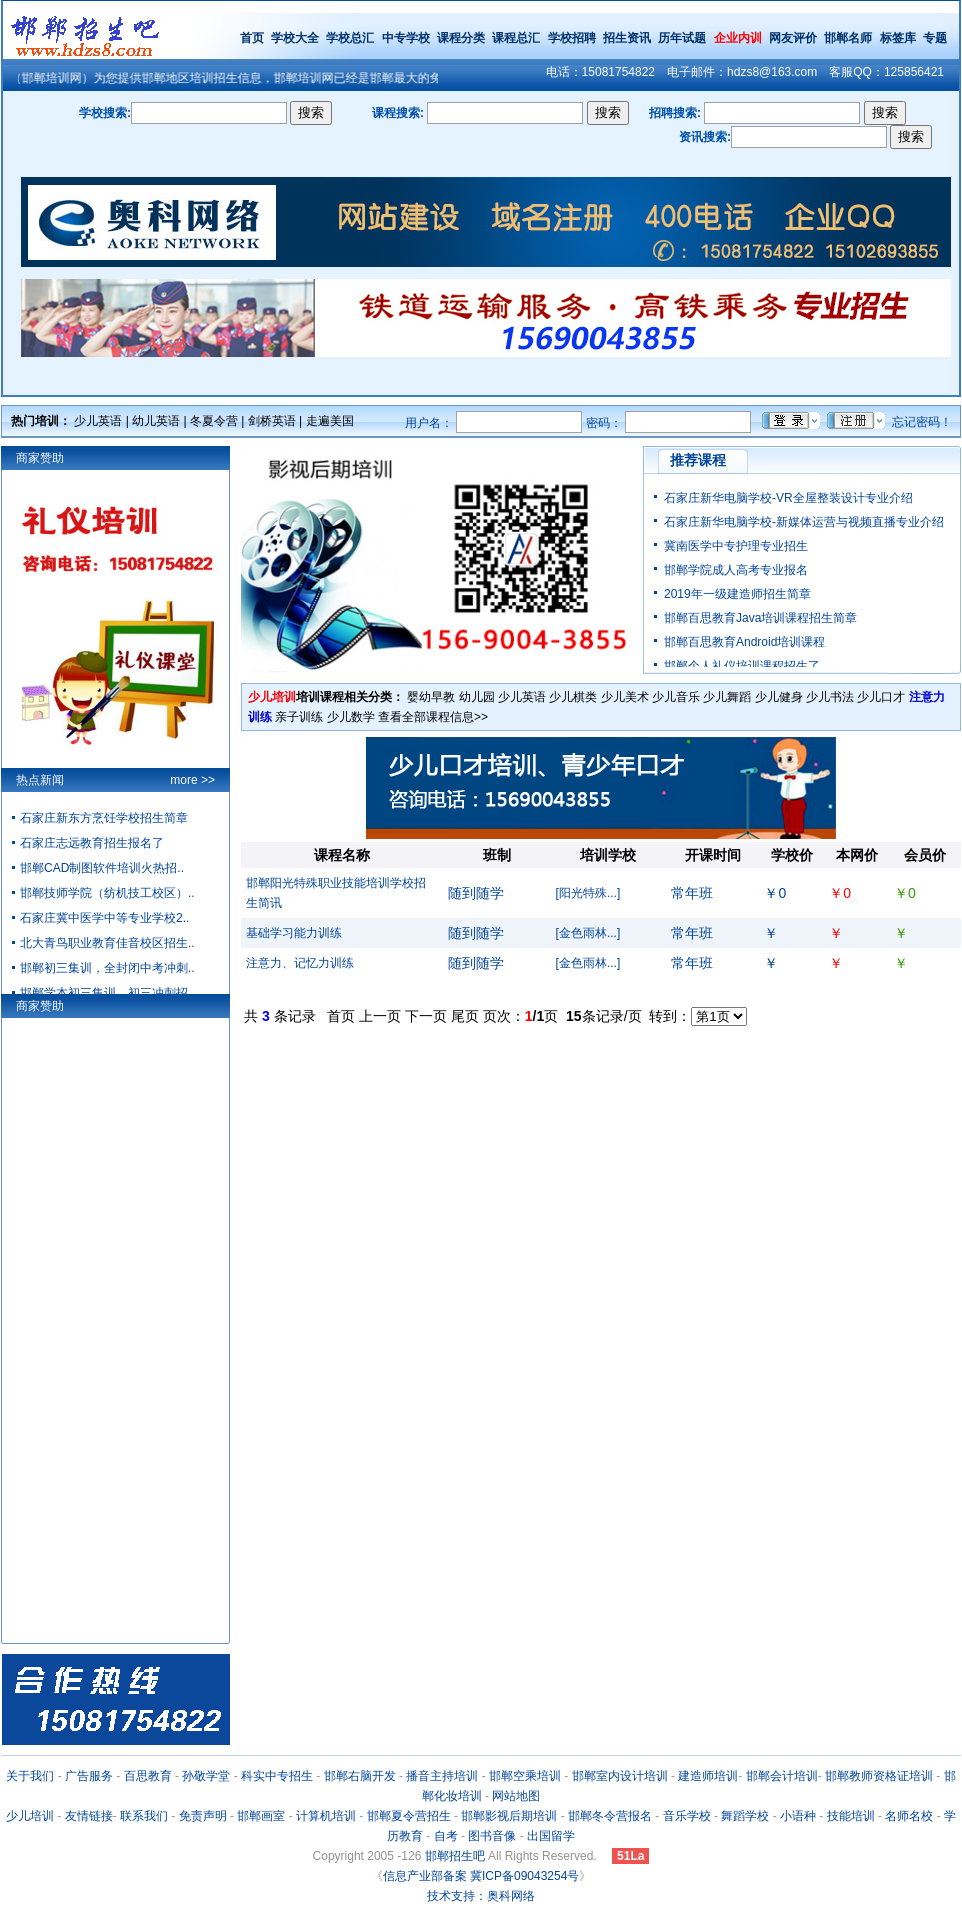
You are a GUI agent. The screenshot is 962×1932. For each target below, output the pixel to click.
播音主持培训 (442, 1776)
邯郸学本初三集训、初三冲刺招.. (107, 993)
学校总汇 (350, 38)
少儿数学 (351, 717)
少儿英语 (98, 421)
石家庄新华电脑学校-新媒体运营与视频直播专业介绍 (804, 522)
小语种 (798, 1816)
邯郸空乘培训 (525, 1776)
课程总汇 (516, 38)
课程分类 (461, 38)
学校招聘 (572, 38)
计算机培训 (326, 1816)
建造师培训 (708, 1776)
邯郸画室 (261, 1816)
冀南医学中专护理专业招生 (736, 546)
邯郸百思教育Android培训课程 (744, 642)
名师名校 (909, 1816)
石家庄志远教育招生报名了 (92, 843)
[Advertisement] (601, 1162)
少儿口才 (881, 697)
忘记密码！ (922, 422)
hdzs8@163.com (772, 72)
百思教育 (148, 1776)
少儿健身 (779, 697)
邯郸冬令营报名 (610, 1816)
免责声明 (203, 1816)
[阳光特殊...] (588, 893)
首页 (252, 38)
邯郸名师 (848, 38)
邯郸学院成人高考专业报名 (736, 570)
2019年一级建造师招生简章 (737, 594)
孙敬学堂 (206, 1776)
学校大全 (295, 38)
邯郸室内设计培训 (620, 1776)
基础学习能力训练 (294, 933)
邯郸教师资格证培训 (879, 1776)
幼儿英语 (156, 421)
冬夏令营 (214, 421)
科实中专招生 (277, 1776)
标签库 (898, 38)
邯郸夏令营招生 (409, 1816)
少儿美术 (625, 697)
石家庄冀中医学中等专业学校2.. (104, 918)
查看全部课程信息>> (433, 717)
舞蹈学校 (745, 1816)
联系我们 (144, 1816)
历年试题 (682, 38)
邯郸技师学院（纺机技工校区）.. (107, 893)
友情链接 (89, 1816)
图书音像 (492, 1836)
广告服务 (89, 1776)
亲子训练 (299, 717)
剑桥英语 (272, 421)
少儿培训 (30, 1816)
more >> (192, 780)
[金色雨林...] (588, 933)
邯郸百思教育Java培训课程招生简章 (760, 618)
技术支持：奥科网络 (481, 1896)
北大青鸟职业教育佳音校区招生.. (107, 943)
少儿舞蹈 (727, 697)
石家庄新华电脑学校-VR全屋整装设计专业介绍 (788, 498)
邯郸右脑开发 (360, 1776)
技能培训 (851, 1816)
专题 (935, 38)
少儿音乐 (676, 697)
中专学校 (407, 38)
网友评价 (793, 38)
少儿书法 (830, 697)
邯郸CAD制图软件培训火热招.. (102, 868)
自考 (446, 1836)
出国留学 (551, 1836)
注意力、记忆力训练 (300, 963)
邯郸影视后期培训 (509, 1816)
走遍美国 (330, 421)
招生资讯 (627, 38)
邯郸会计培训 (782, 1776)
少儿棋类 (573, 697)
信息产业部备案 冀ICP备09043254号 (481, 1876)
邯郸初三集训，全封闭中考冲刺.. (107, 968)
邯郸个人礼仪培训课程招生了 (742, 666)
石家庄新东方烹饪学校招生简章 (104, 818)
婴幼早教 (431, 697)
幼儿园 (477, 697)
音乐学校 (687, 1816)
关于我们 (30, 1776)
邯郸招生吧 (455, 1856)
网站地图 (516, 1796)
